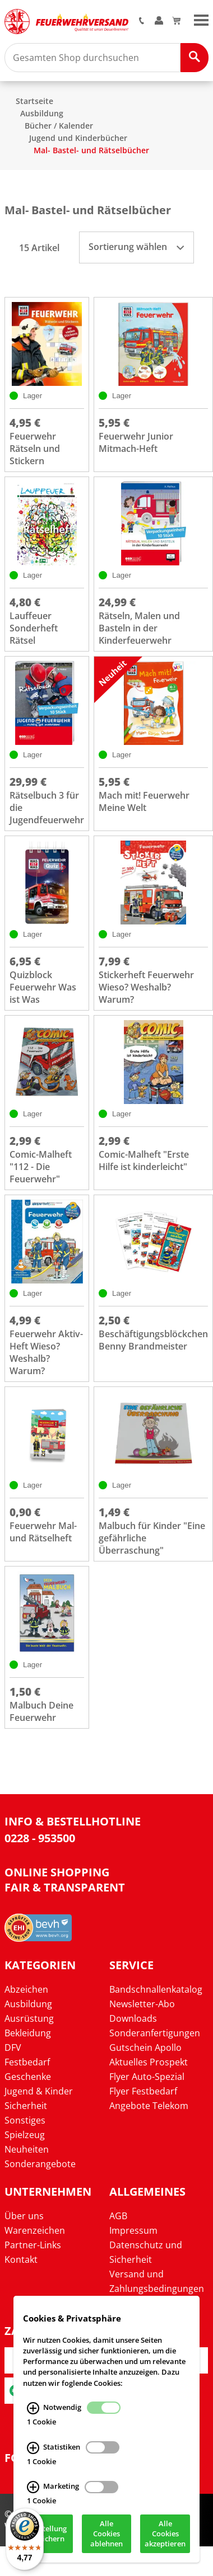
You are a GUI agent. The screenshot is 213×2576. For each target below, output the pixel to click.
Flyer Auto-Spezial (146, 2076)
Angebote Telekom (148, 2106)
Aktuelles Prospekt (148, 2062)
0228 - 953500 (39, 1838)
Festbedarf (27, 2062)
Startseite (34, 101)
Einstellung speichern (48, 2538)
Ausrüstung (29, 2018)
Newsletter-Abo (142, 2004)
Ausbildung (41, 113)
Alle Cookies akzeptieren (165, 2538)
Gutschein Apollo (145, 2047)
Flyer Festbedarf (143, 2091)
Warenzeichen (34, 2230)
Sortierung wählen (136, 246)
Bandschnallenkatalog (155, 1989)
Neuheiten (26, 2149)
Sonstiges (24, 2120)
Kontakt (21, 2259)
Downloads (133, 2018)
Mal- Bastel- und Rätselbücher (91, 150)
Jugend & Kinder (38, 2091)
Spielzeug (24, 2135)
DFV (12, 2047)
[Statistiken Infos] (33, 2452)
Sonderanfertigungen (154, 2033)
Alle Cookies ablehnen (106, 2538)
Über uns (24, 2216)
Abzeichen (26, 1989)
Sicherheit (25, 2106)
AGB (118, 2216)
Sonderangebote (40, 2164)
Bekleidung (27, 2033)
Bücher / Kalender (59, 125)
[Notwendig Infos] (33, 2413)
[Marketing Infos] (33, 2492)
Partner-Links (32, 2245)
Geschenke (27, 2076)
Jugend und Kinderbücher (78, 138)
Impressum (133, 2230)
